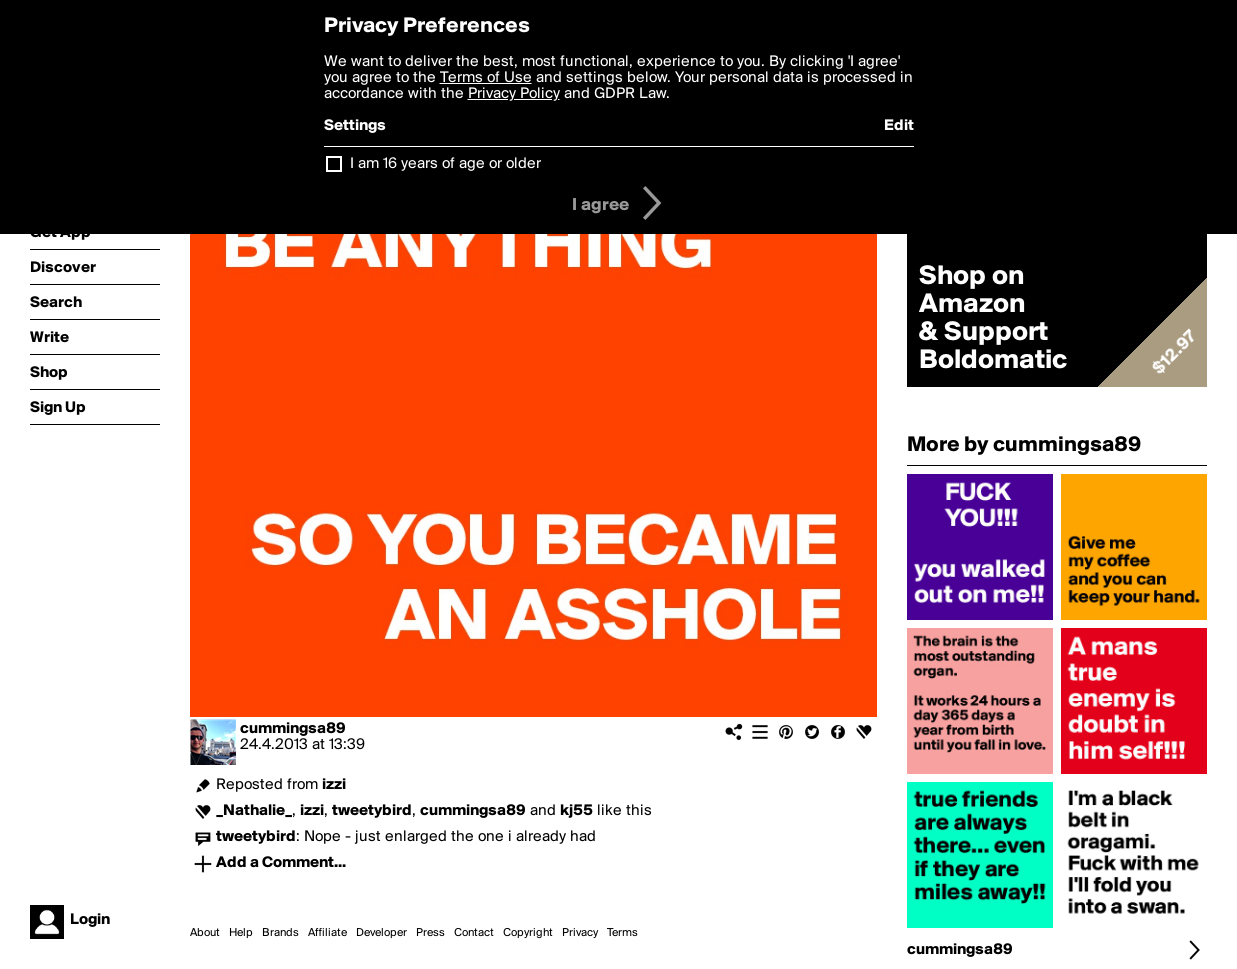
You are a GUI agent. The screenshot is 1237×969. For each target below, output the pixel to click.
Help (241, 933)
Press (430, 933)
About (205, 933)
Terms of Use (486, 78)
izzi (334, 785)
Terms (622, 933)
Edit (899, 126)
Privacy (580, 933)
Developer (381, 933)
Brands (280, 933)
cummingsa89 (293, 729)
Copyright (528, 933)
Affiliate (327, 933)
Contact (474, 933)
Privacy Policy (514, 94)
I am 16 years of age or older (445, 164)
